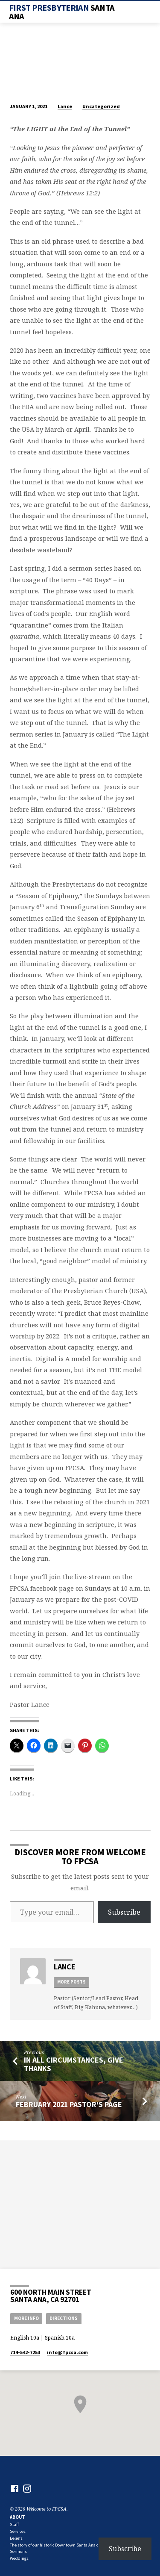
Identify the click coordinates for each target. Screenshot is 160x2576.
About (17, 2517)
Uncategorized (101, 106)
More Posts (71, 1982)
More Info (26, 2318)
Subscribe (124, 1912)
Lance (65, 106)
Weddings (19, 2558)
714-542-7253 (25, 2352)
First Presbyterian (62, 12)
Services (18, 2531)
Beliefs (16, 2538)
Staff (14, 2524)
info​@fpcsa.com (67, 2352)
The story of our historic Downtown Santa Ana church (59, 2545)
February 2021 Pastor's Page (69, 2104)
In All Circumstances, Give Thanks (73, 2064)
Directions (63, 2318)
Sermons (18, 2551)
